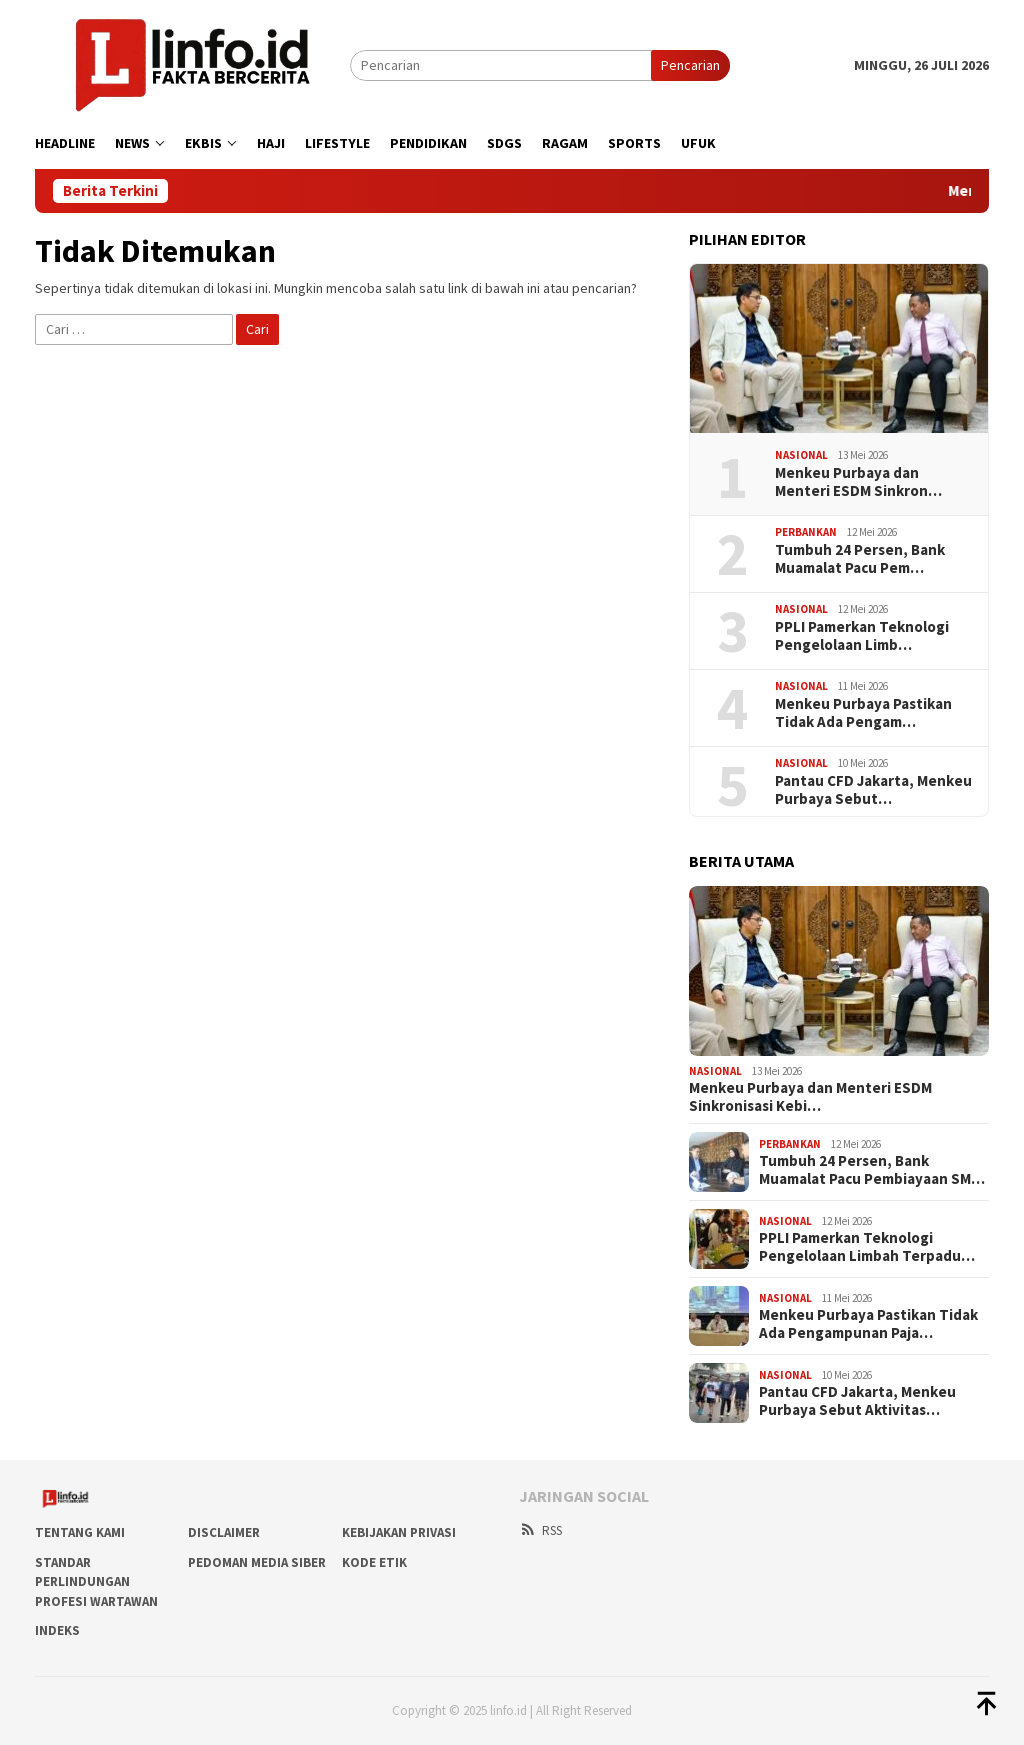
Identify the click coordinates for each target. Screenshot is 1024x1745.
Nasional (801, 455)
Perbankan (806, 532)
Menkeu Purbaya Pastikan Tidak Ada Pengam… (863, 713)
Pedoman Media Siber (257, 1562)
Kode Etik (374, 1562)
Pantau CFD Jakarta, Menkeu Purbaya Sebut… (873, 790)
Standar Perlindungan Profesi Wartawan (96, 1582)
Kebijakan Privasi (399, 1532)
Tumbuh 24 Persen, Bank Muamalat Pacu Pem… (860, 559)
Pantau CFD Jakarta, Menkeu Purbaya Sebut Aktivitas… (857, 1401)
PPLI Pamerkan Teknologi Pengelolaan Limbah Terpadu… (867, 1247)
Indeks (57, 1630)
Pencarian (690, 65)
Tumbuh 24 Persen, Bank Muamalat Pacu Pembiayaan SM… (872, 1170)
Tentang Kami (80, 1532)
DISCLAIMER (224, 1532)
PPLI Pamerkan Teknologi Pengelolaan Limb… (862, 636)
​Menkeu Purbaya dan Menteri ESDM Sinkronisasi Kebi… (810, 1097)
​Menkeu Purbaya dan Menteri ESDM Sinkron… (858, 482)
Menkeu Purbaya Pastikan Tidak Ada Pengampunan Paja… (868, 1324)
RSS (540, 1530)
